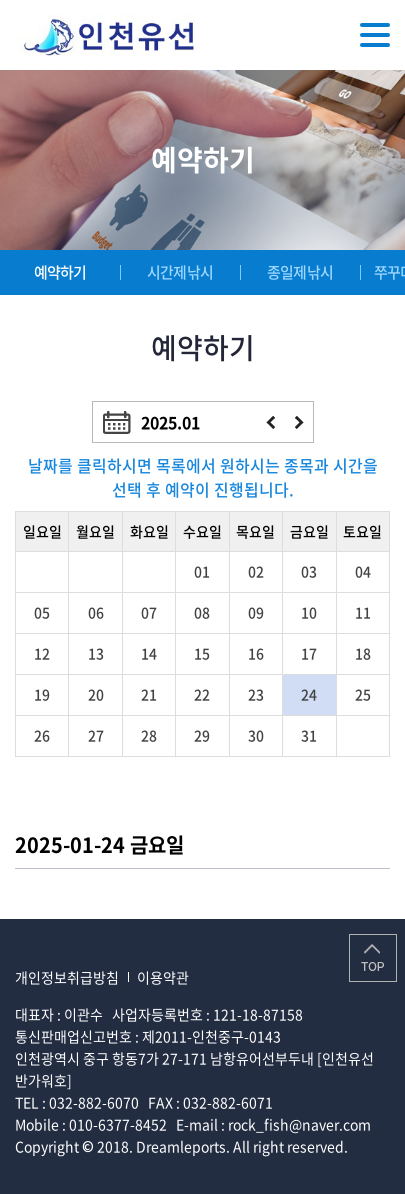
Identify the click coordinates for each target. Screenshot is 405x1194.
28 (149, 735)
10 (309, 612)
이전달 (270, 422)
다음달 (299, 422)
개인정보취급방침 (67, 977)
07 (149, 612)
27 (96, 735)
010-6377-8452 (118, 1124)
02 (256, 571)
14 (149, 653)
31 (309, 735)
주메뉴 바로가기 (0, 0)
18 (363, 653)
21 (149, 694)
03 (309, 571)
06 (96, 612)
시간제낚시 (180, 272)
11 (363, 612)
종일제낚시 (300, 272)
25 (363, 694)
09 (256, 612)
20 (96, 694)
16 (256, 653)
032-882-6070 (94, 1102)
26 (42, 735)
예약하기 (60, 272)
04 (363, 571)
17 (309, 653)
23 (256, 694)
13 (96, 653)
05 (42, 612)
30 (256, 735)
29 (202, 735)
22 (202, 694)
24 (309, 694)
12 (42, 653)
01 (202, 571)
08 (202, 612)
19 (42, 694)
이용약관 (163, 977)
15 (202, 653)
